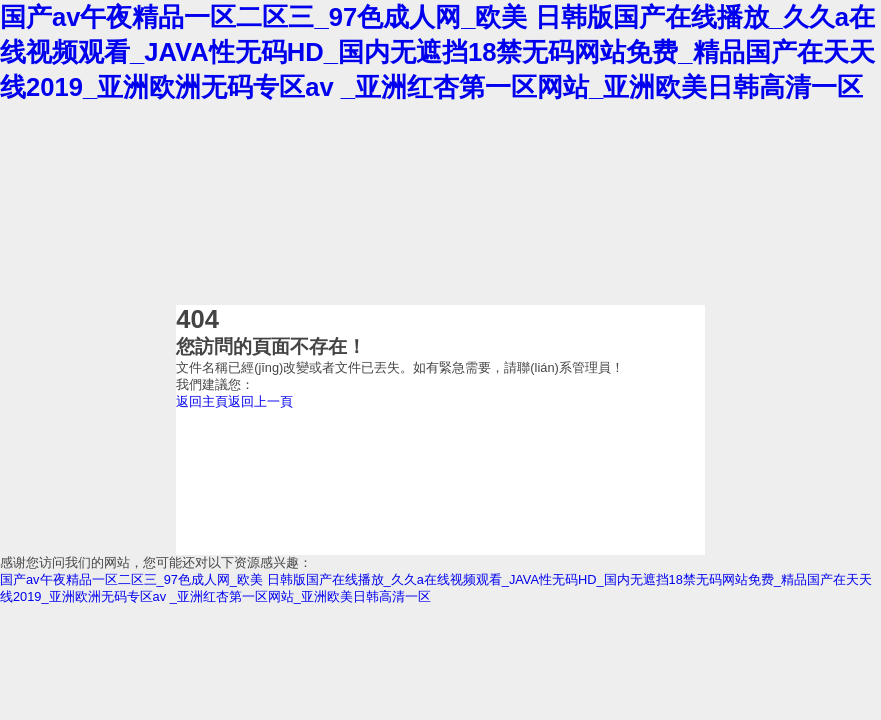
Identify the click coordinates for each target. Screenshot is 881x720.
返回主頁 (202, 401)
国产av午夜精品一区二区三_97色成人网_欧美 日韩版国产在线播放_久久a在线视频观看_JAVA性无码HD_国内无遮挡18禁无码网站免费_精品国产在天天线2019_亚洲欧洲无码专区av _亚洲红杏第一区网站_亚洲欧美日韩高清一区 (437, 52)
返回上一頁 (260, 401)
